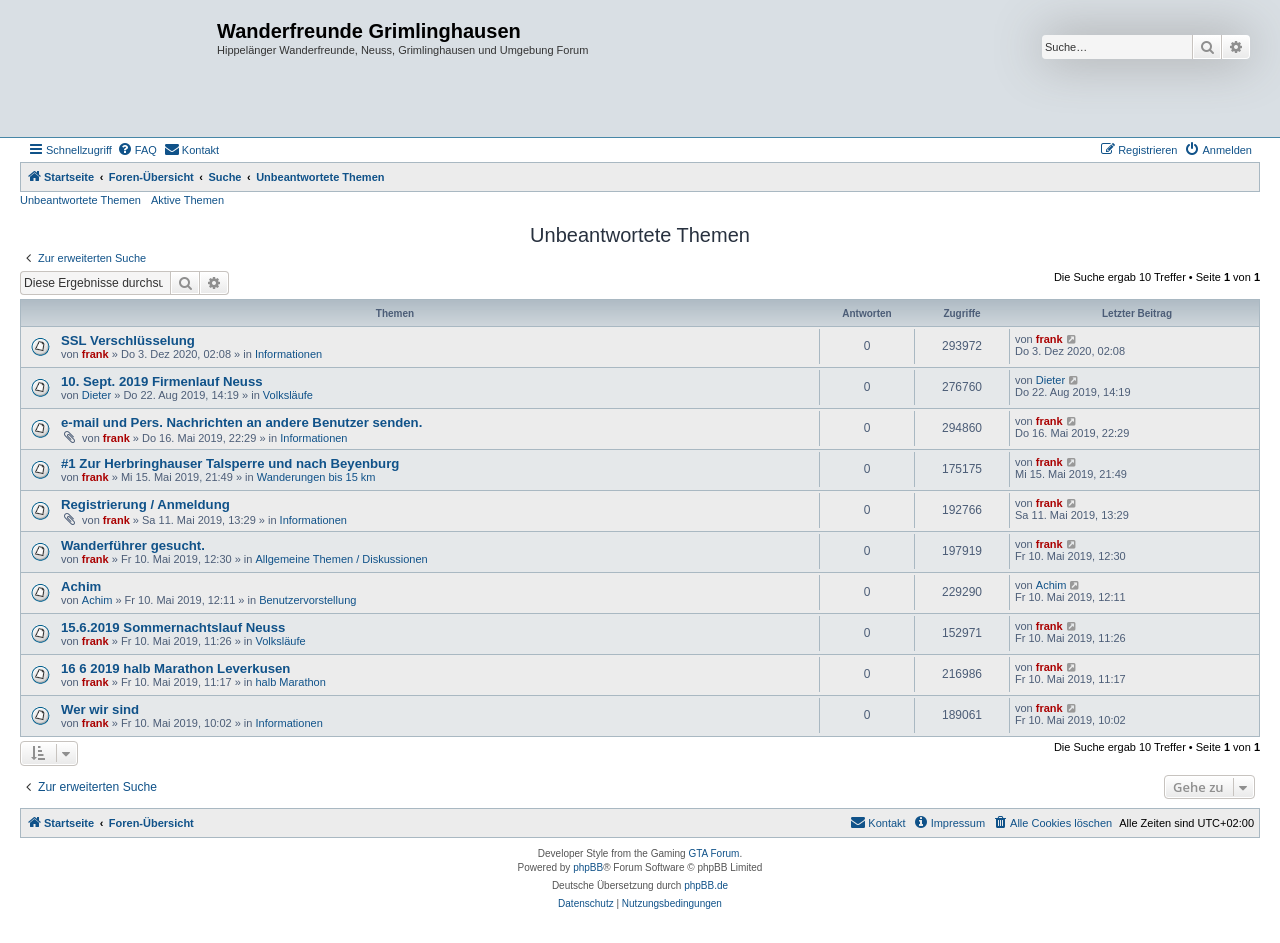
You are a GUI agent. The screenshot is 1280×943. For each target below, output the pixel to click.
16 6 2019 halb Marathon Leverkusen (175, 668)
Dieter (96, 395)
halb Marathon (290, 682)
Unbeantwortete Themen (80, 200)
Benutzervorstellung (307, 600)
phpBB (588, 867)
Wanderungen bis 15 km (316, 477)
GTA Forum (713, 853)
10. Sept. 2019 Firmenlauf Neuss (162, 381)
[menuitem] (137, 150)
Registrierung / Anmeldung (145, 504)
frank (95, 354)
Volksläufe (288, 395)
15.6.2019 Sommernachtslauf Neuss (173, 627)
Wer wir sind (100, 709)
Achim (81, 586)
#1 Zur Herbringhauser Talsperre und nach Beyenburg (230, 463)
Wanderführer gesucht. (133, 545)
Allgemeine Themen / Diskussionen (341, 559)
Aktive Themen (187, 200)
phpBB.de (706, 885)
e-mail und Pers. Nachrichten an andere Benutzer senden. (241, 422)
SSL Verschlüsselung (128, 340)
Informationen (288, 354)
